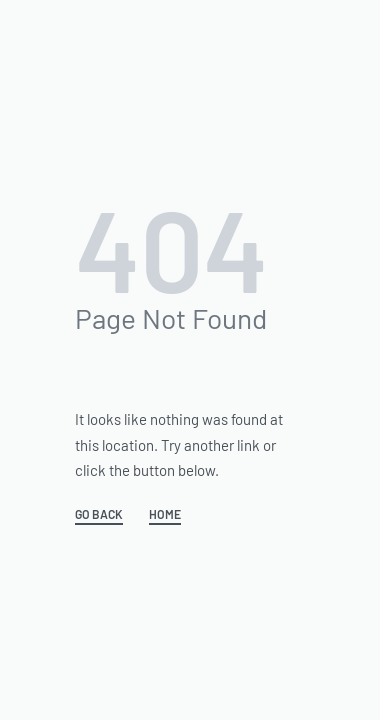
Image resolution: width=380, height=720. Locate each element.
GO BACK (99, 514)
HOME (165, 514)
